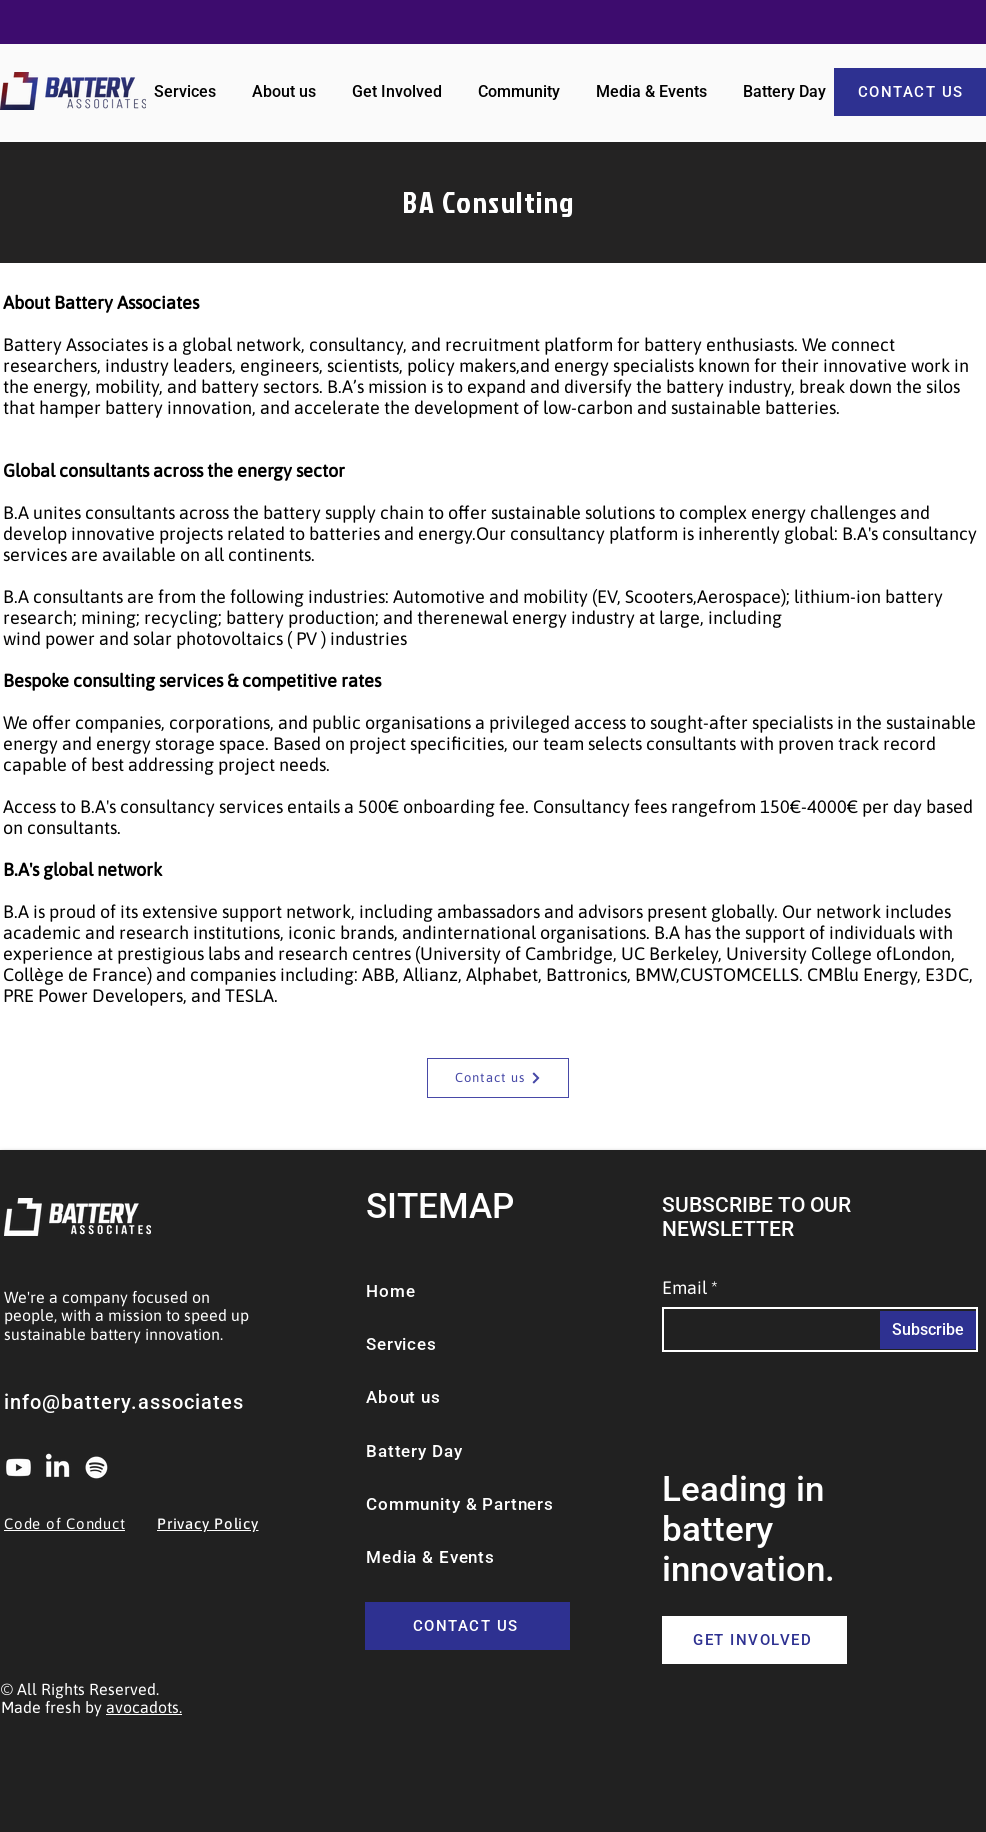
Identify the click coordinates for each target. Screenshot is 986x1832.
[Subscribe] (928, 1330)
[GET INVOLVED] (754, 1640)
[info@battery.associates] (151, 1402)
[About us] (418, 1397)
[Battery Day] (491, 1451)
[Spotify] (96, 1467)
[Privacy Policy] (230, 1524)
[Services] (422, 1344)
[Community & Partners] (491, 1504)
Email (684, 1288)
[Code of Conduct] (77, 1524)
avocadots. (144, 1707)
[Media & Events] (458, 1557)
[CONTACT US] (467, 1626)
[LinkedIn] (57, 1467)
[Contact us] (498, 1078)
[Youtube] (18, 1467)
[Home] (427, 1291)
